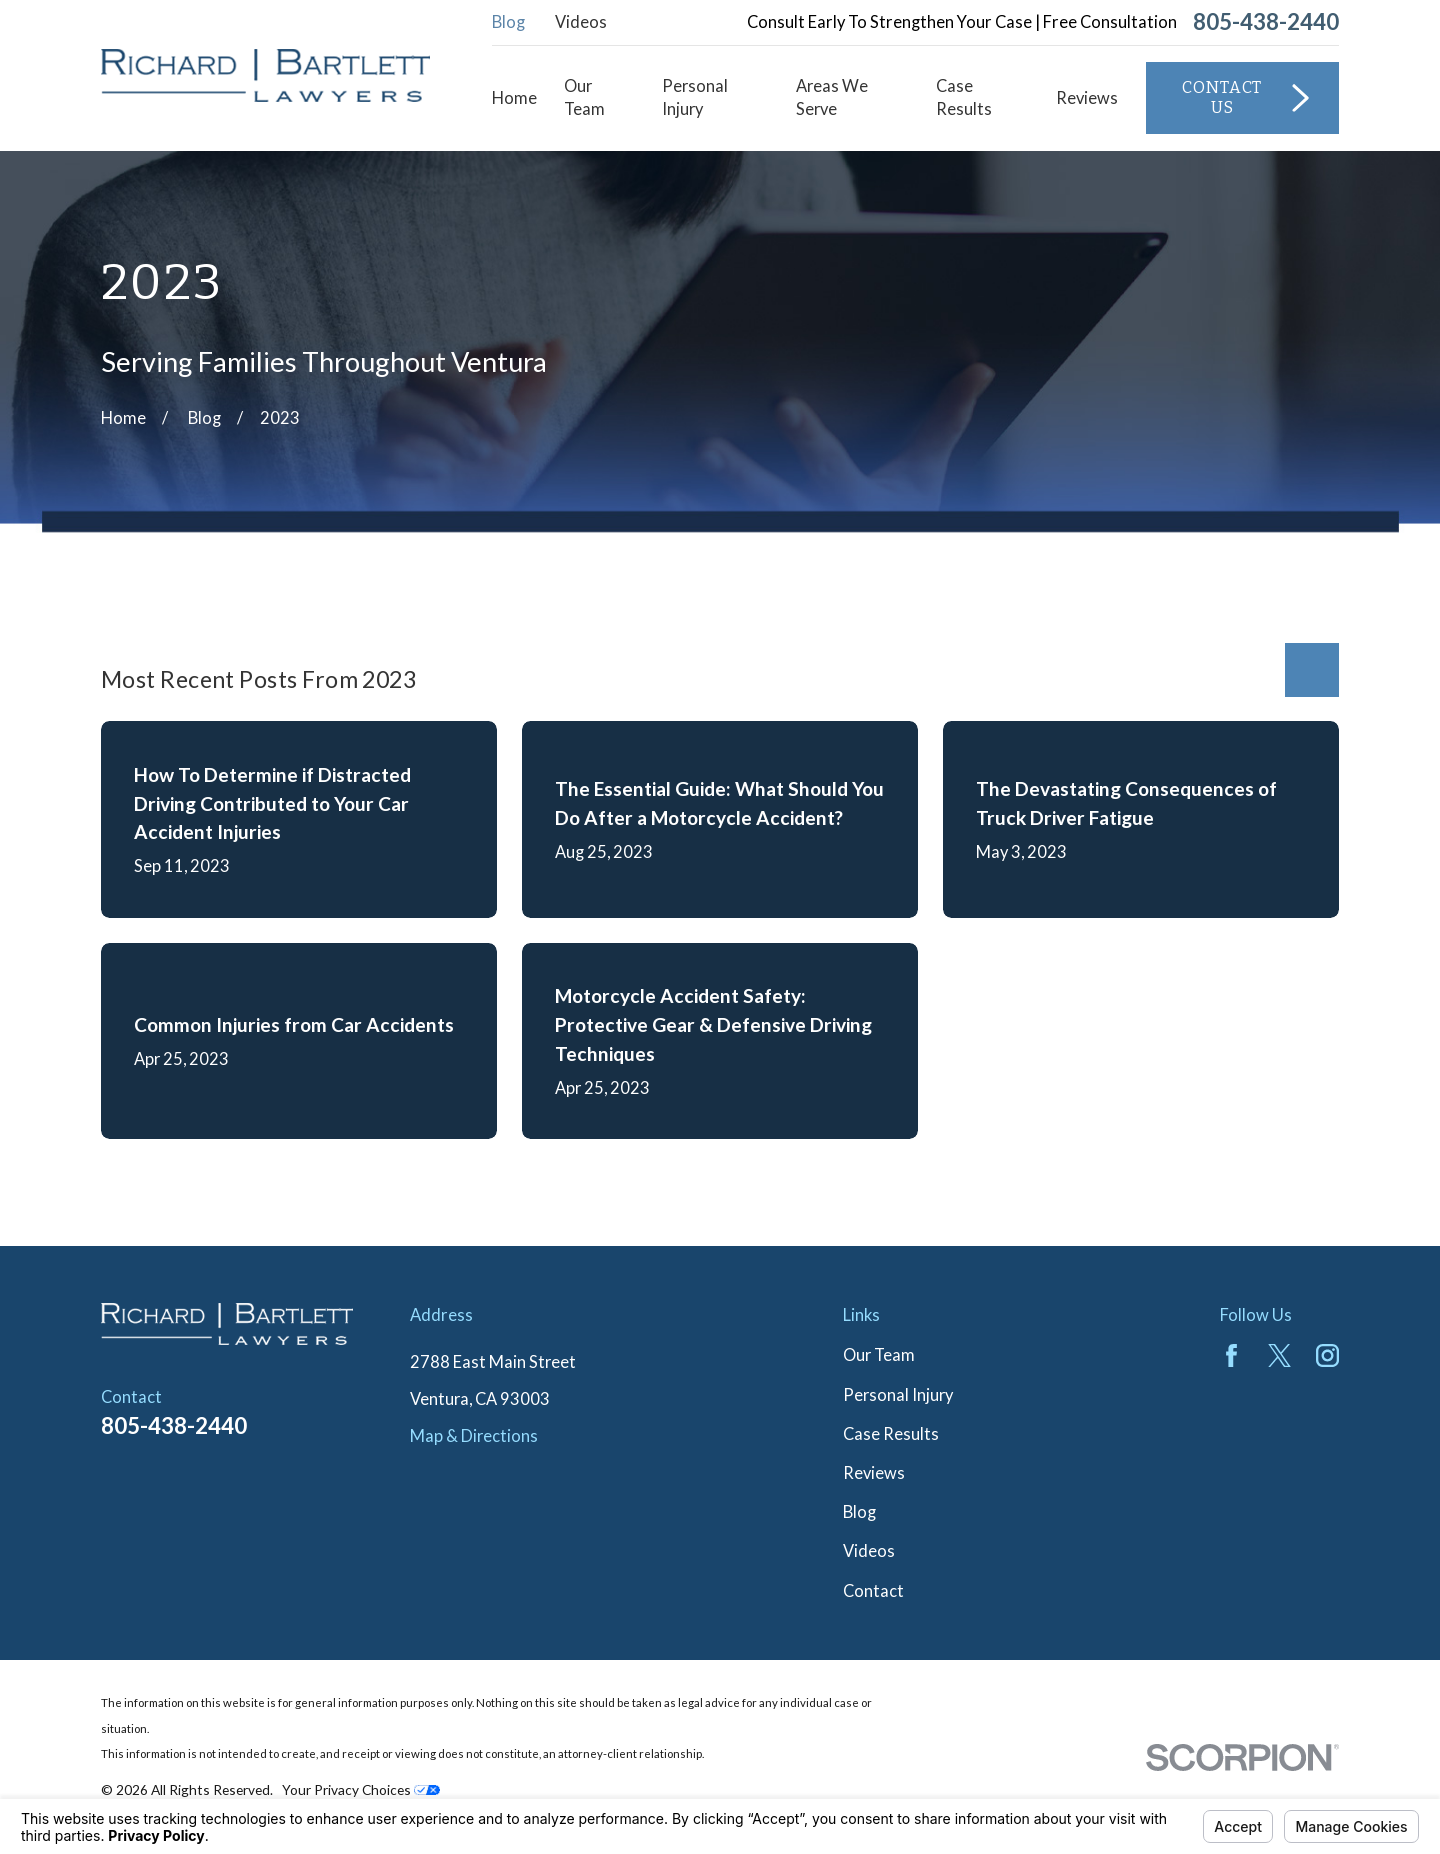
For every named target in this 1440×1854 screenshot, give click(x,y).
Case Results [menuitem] (964, 97)
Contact (873, 1591)
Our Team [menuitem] (584, 97)
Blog (508, 22)
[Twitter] (1279, 1355)
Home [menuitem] (514, 98)
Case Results (891, 1434)
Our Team (879, 1355)
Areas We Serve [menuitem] (832, 97)
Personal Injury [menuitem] (695, 97)
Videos (581, 22)
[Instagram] (1327, 1355)
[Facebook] (1231, 1355)
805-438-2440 (1266, 22)
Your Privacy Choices (361, 1789)
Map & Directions (474, 1436)
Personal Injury (898, 1395)
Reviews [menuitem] (1087, 98)
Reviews (874, 1473)
